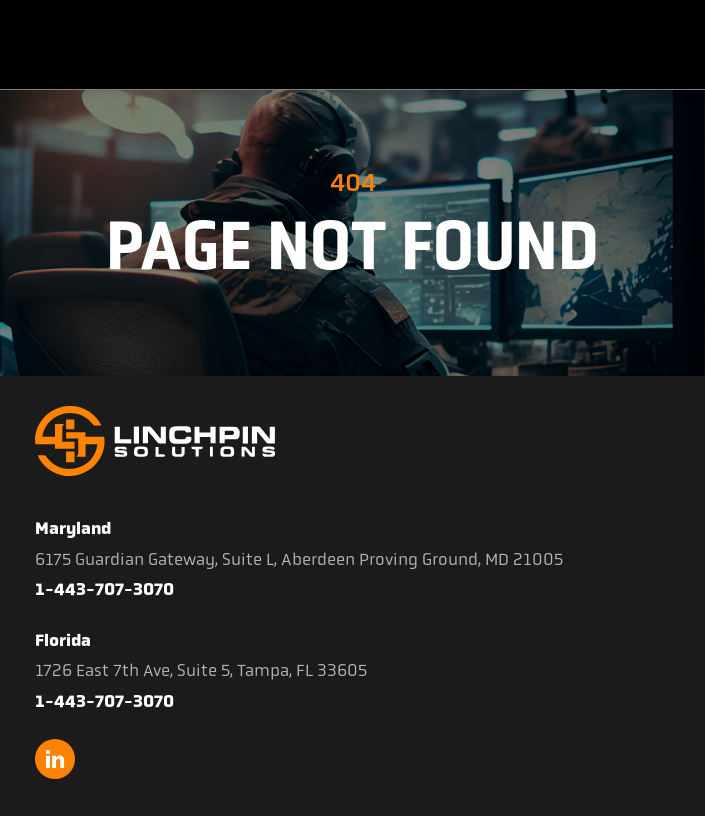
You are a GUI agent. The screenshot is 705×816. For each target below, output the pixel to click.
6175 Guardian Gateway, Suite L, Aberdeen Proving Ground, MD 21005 (299, 559)
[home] (121, 45)
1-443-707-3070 (104, 589)
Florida (63, 640)
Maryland (73, 528)
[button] (669, 45)
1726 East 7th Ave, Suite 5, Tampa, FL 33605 (201, 670)
